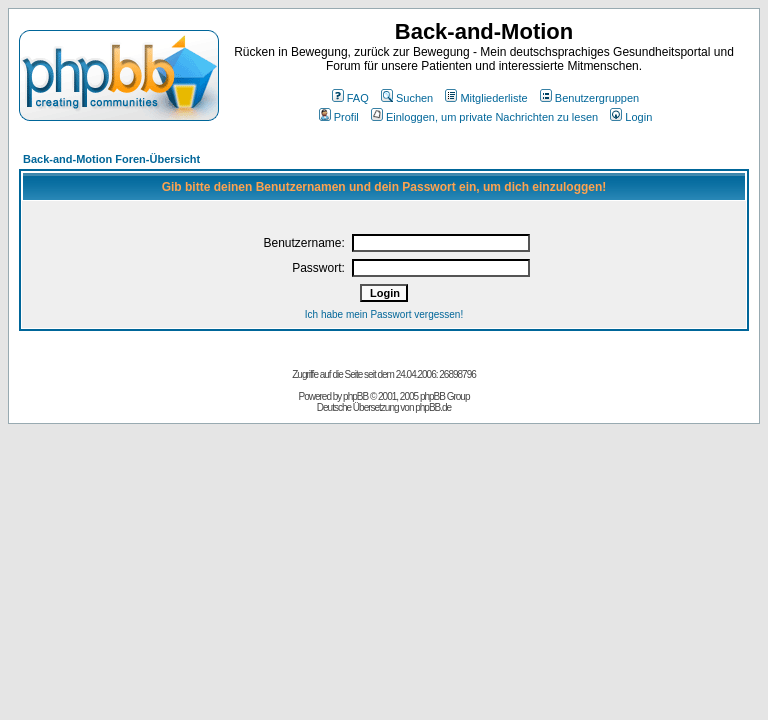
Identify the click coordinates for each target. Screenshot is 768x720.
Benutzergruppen (589, 98)
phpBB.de (433, 407)
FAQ (350, 98)
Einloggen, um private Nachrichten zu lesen (484, 117)
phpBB (355, 396)
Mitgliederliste (486, 98)
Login (631, 117)
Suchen (407, 98)
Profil (339, 117)
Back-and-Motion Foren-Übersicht (111, 159)
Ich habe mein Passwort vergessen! (384, 314)
